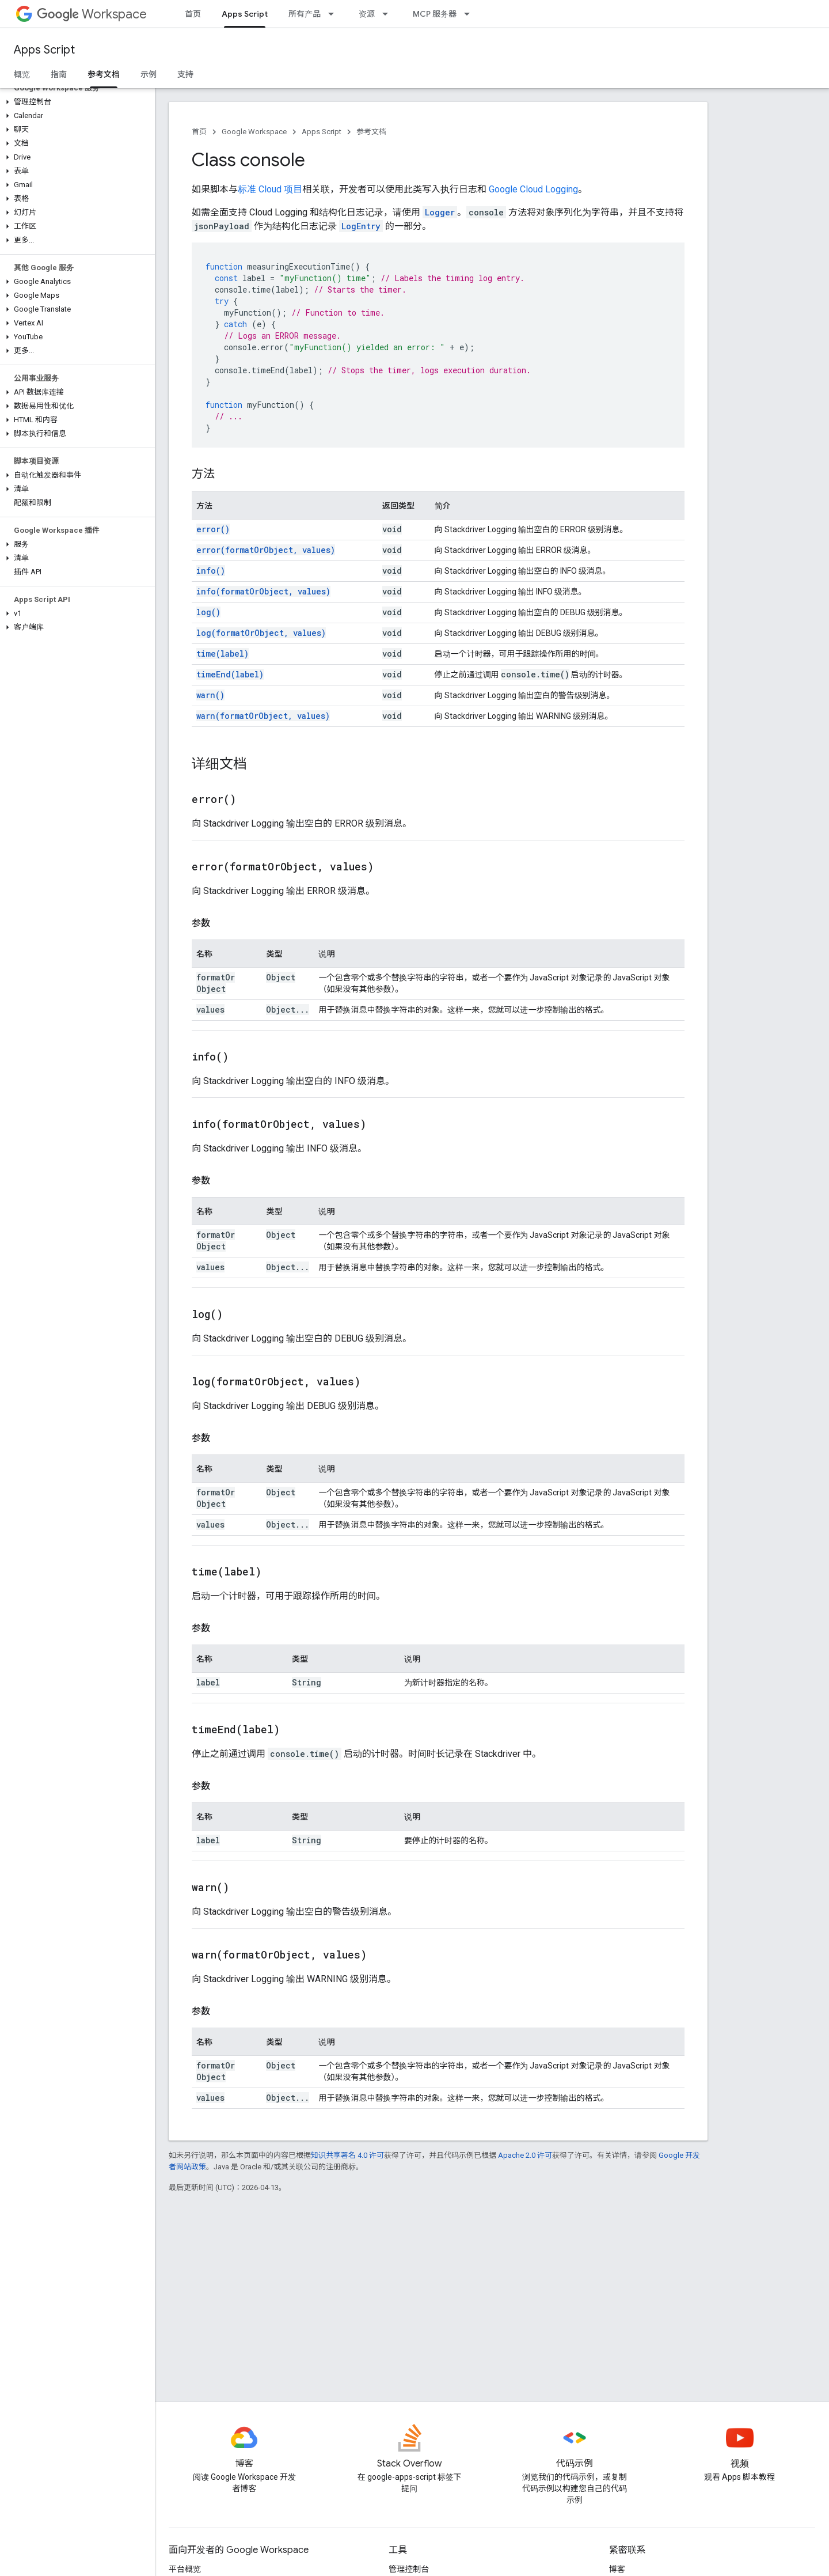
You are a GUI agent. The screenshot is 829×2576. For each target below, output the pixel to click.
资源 (367, 14)
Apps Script (44, 50)
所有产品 (304, 14)
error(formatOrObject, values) (265, 549)
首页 (193, 14)
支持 (185, 74)
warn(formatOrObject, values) (263, 715)
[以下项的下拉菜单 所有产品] (334, 14)
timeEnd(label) (230, 674)
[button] (75, 102)
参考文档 (371, 131)
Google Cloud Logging (533, 189)
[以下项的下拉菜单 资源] (388, 14)
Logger (440, 212)
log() (208, 612)
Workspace (92, 14)
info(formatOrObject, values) (263, 591)
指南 (59, 74)
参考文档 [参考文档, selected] (104, 74)
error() (213, 529)
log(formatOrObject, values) (261, 632)
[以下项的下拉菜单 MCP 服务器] (470, 14)
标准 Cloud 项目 (270, 189)
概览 (22, 74)
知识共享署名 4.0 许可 (347, 2155)
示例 (148, 74)
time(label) (222, 653)
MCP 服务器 (435, 14)
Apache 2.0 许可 (525, 2155)
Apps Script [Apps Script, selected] (245, 14)
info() (210, 570)
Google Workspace (254, 131)
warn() (210, 695)
